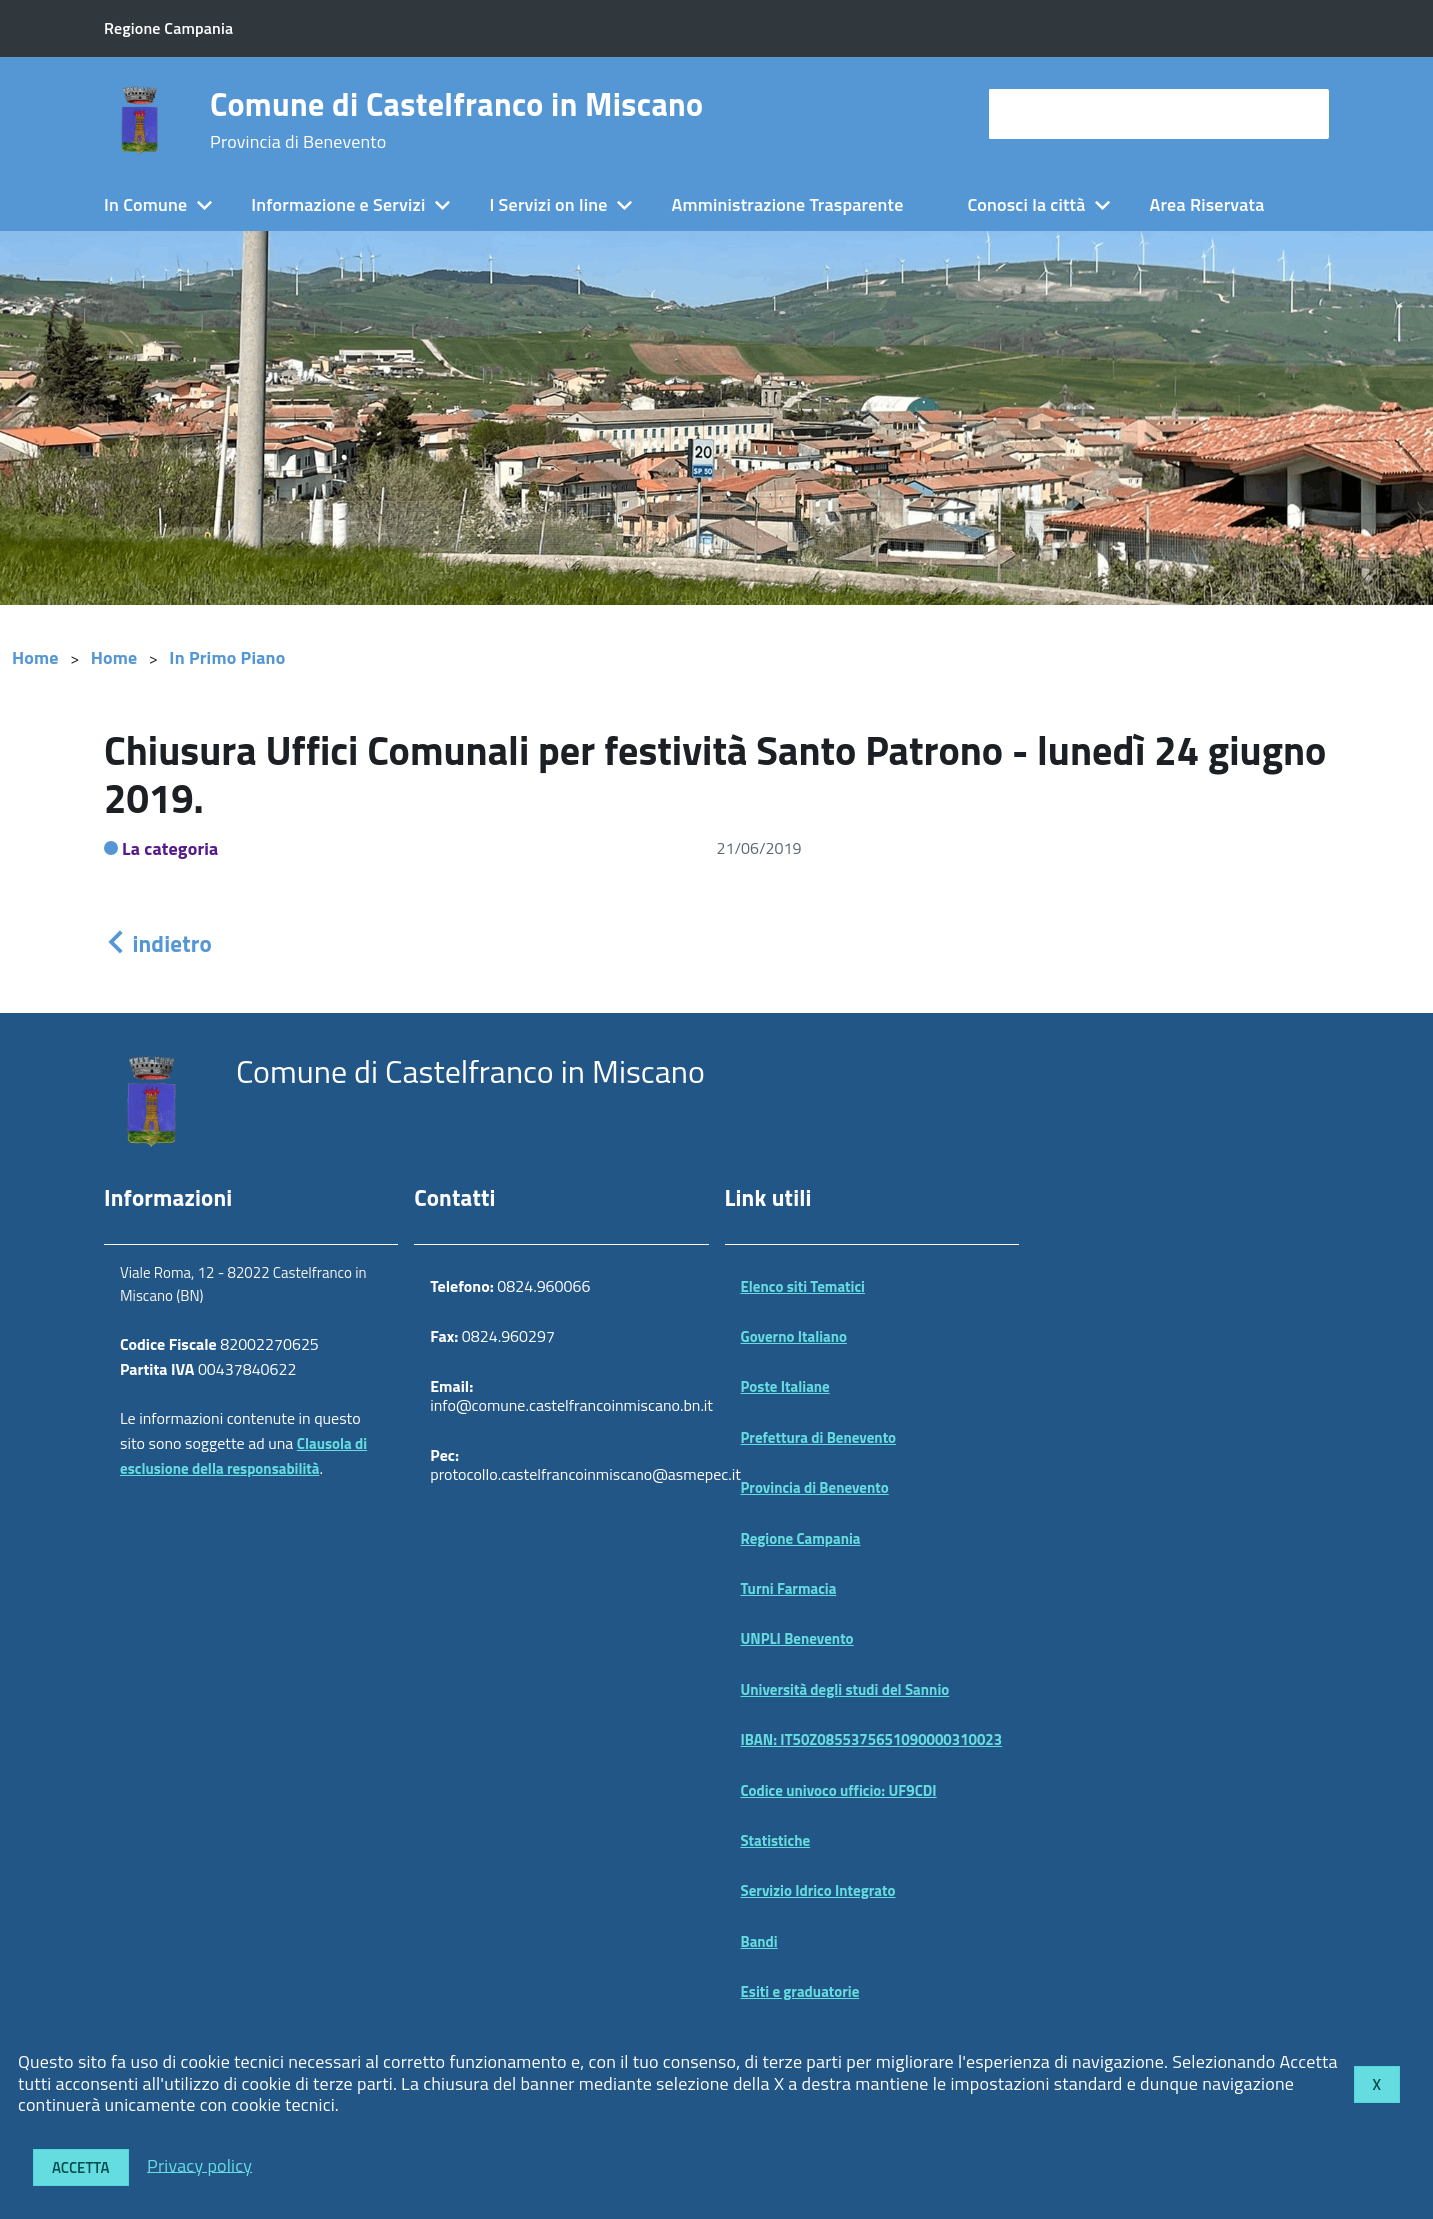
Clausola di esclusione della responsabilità (243, 1456)
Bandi (759, 1941)
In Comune (145, 204)
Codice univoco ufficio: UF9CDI (839, 1790)
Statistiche (776, 1840)
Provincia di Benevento (815, 1487)
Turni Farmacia (789, 1588)
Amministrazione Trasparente (788, 204)
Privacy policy (199, 2164)
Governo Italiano (794, 1336)
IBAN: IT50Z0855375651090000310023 (872, 1739)
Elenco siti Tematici (803, 1286)
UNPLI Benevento (797, 1638)
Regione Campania (801, 1538)
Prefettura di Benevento (819, 1437)
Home (35, 657)
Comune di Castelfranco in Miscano (456, 120)
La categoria (170, 848)
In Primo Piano (227, 657)
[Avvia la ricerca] (1304, 114)
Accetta (81, 2167)
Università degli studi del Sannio (845, 1689)
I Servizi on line (548, 204)
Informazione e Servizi (338, 204)
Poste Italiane (785, 1386)
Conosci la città (1026, 204)
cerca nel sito (1045, 113)
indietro (158, 943)
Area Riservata (1207, 204)
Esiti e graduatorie (800, 1991)
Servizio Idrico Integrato (818, 1890)
